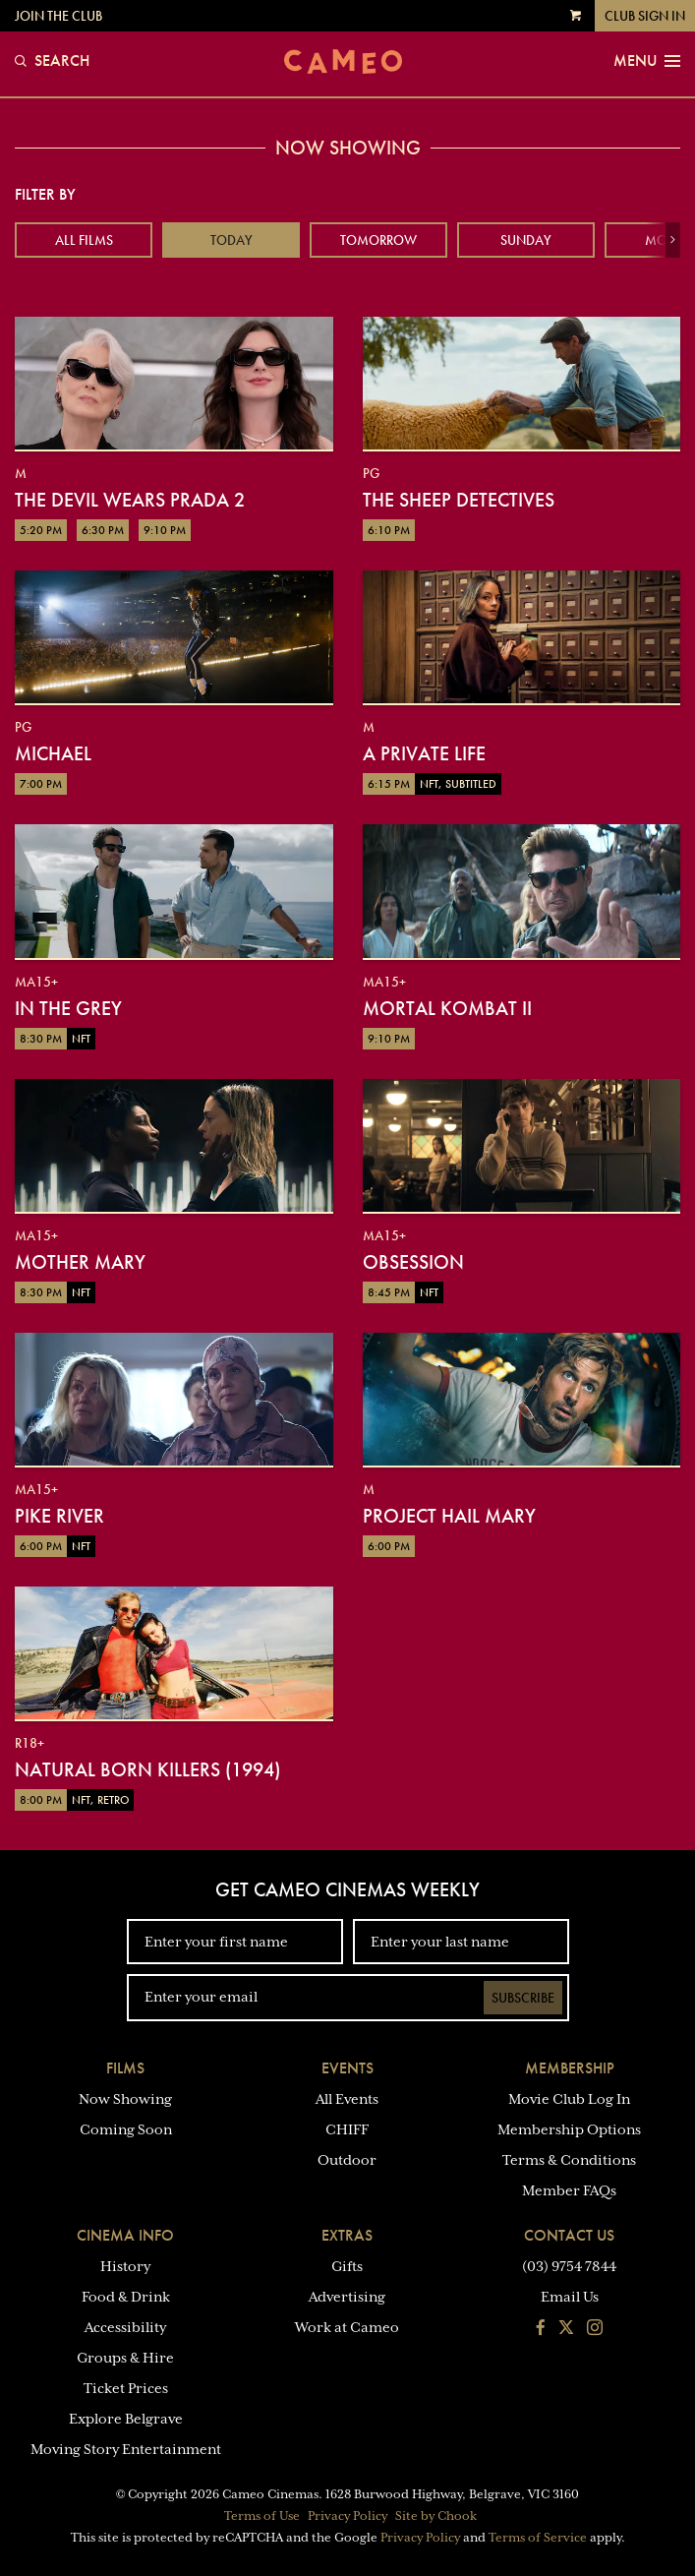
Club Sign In (645, 16)
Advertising (347, 2297)
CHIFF (347, 2129)
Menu (646, 61)
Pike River (59, 1515)
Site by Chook (436, 2516)
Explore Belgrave (126, 2418)
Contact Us (569, 2235)
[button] (673, 240)
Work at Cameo (347, 2327)
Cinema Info (125, 2235)
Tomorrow (378, 240)
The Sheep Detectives (458, 499)
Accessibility (125, 2327)
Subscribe (523, 1998)
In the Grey (68, 1008)
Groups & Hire (125, 2358)
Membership (569, 2068)
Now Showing (125, 2099)
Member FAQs (569, 2190)
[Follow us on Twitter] (566, 2329)
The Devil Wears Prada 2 (130, 499)
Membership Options (569, 2129)
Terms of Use (262, 2516)
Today (231, 240)
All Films (84, 240)
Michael (53, 753)
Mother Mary (80, 1262)
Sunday (525, 240)
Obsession (413, 1262)
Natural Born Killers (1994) (147, 1769)
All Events (347, 2099)
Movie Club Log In (569, 2099)
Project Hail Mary (449, 1515)
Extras (347, 2235)
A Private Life (424, 753)
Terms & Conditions (569, 2160)
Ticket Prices (126, 2388)
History (125, 2266)
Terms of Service (538, 2538)
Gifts (347, 2266)
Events (347, 2068)
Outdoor (347, 2160)
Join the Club (58, 16)
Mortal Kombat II (447, 1008)
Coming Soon (126, 2129)
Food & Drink (126, 2297)
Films (125, 2068)
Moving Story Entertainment (125, 2449)
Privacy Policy (347, 2516)
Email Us (570, 2297)
